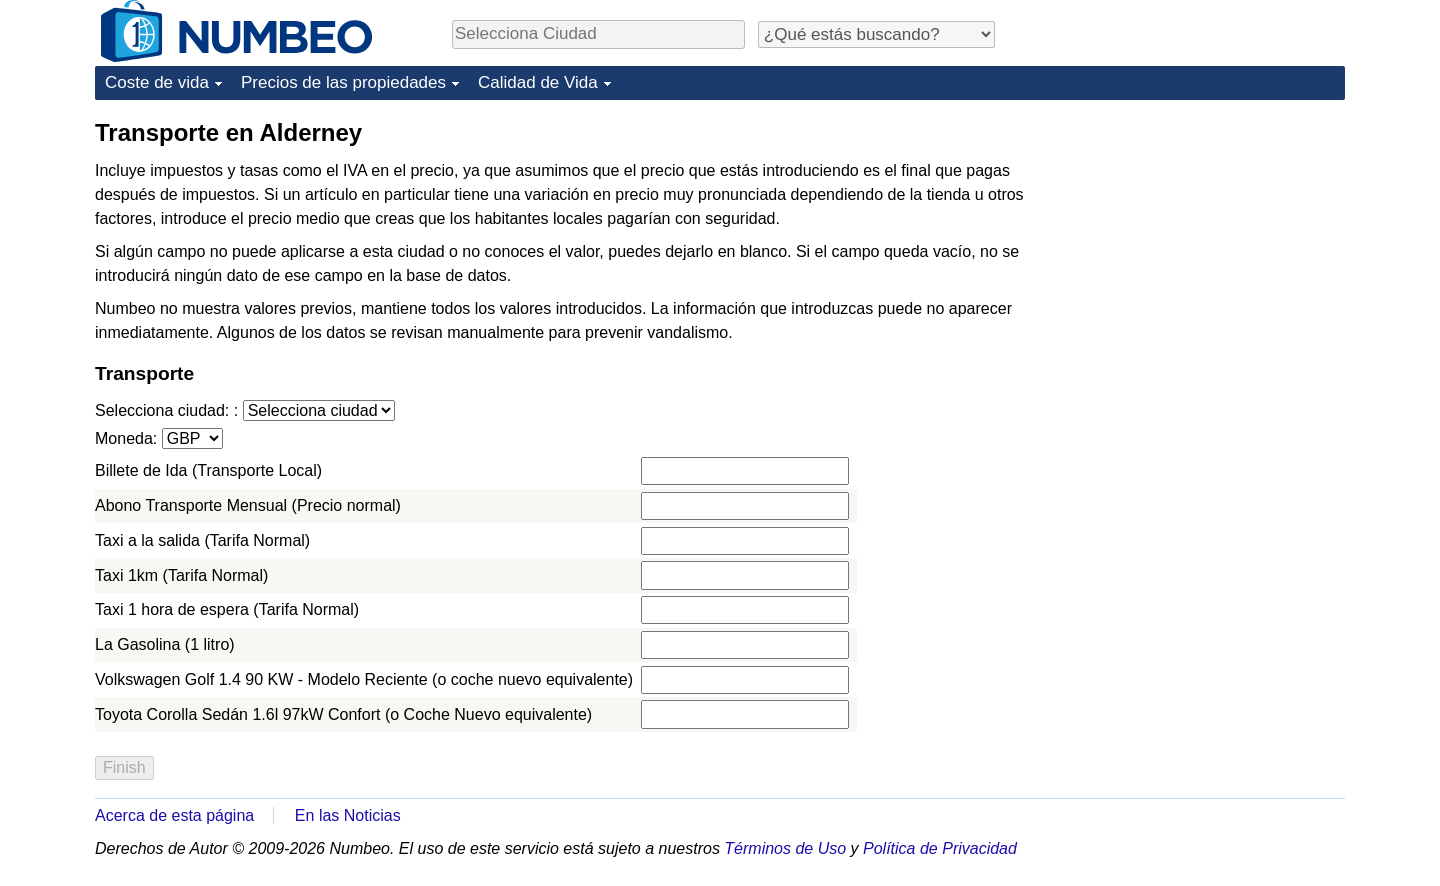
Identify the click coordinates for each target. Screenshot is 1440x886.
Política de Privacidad (940, 848)
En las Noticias (348, 815)
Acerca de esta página (174, 815)
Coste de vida (157, 82)
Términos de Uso (785, 848)
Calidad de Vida (538, 82)
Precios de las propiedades (343, 82)
